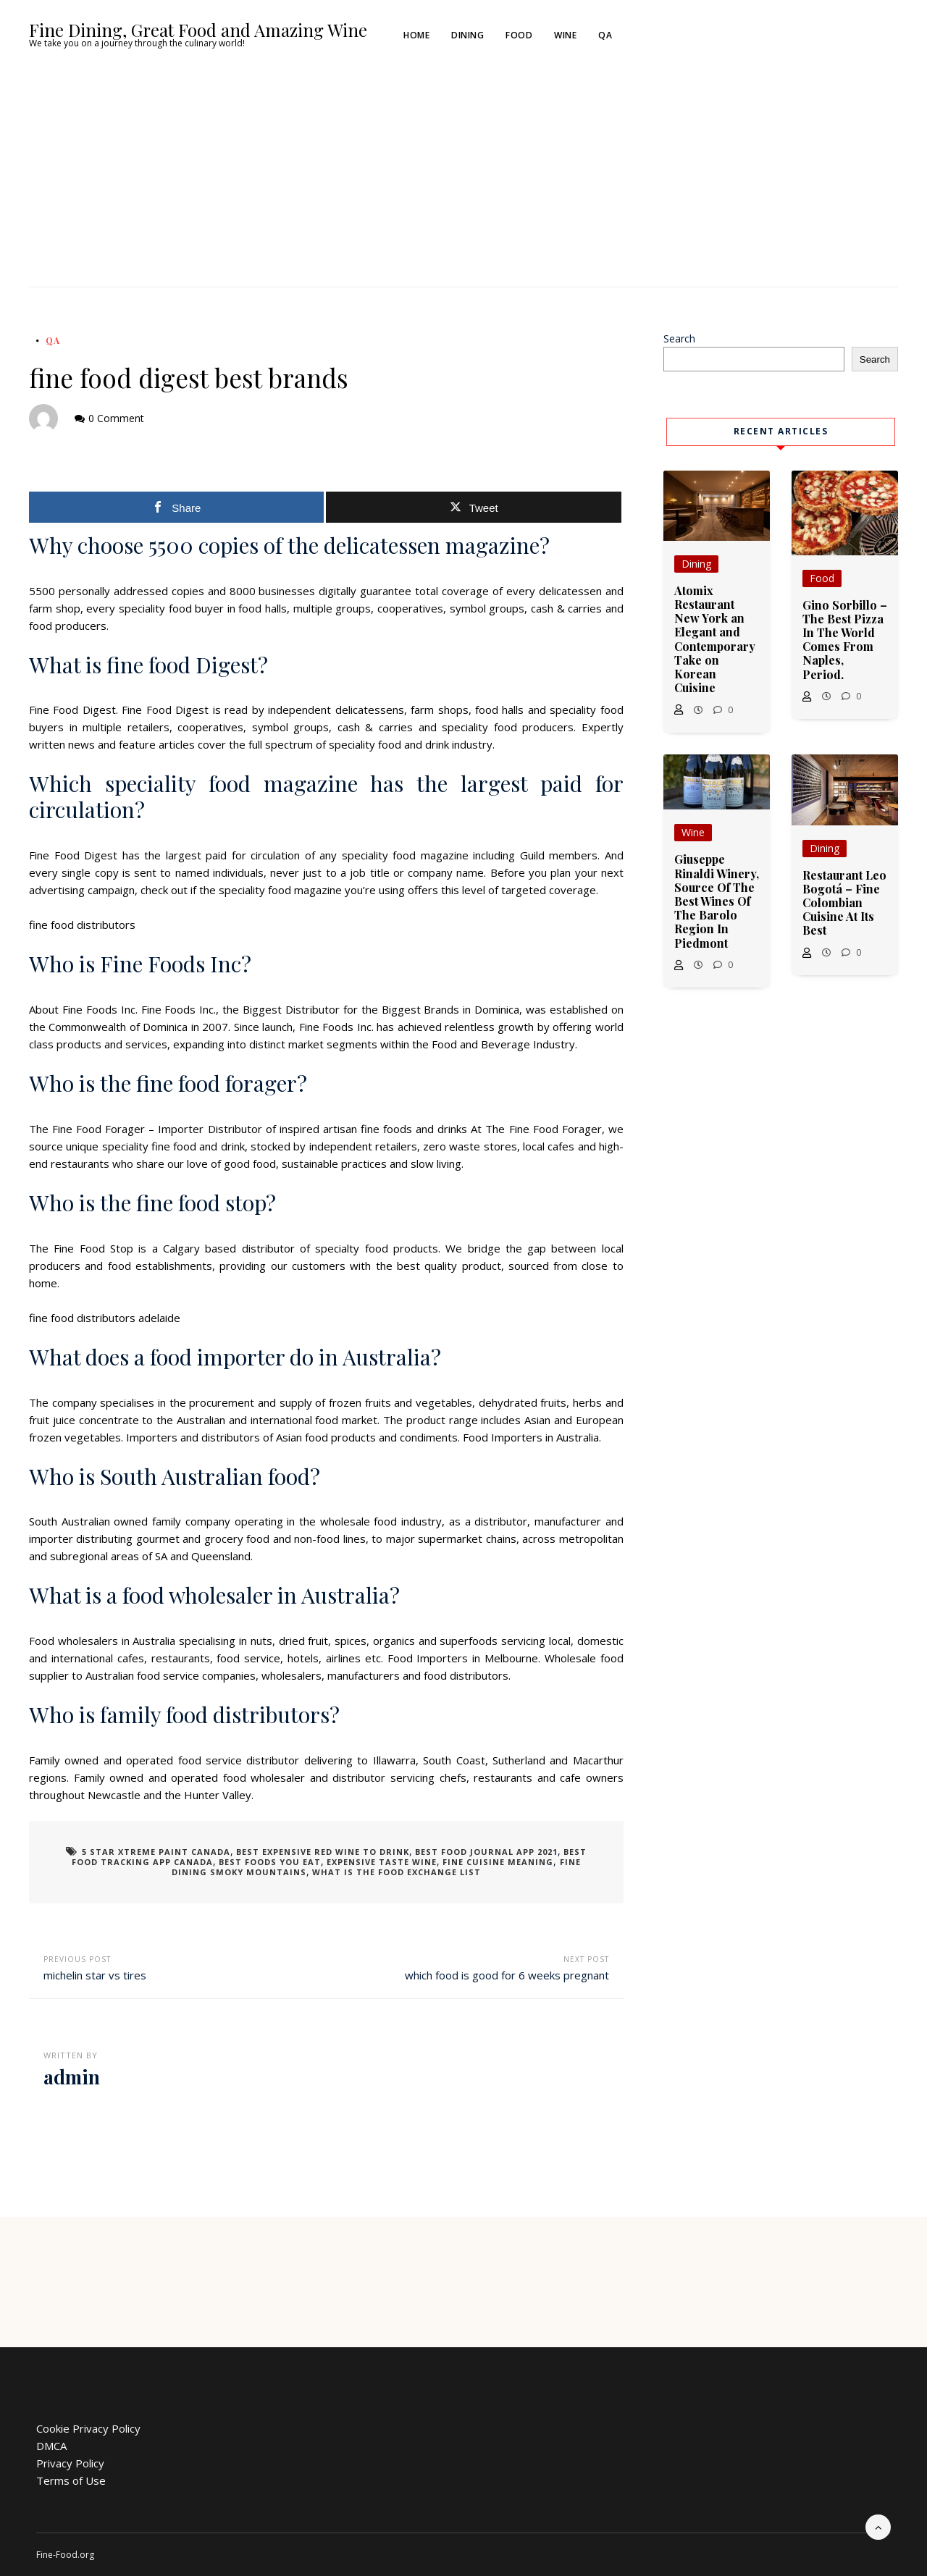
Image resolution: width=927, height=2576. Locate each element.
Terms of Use (71, 2480)
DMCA (51, 2445)
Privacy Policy (70, 2463)
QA (606, 35)
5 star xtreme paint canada (156, 1851)
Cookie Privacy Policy (88, 2428)
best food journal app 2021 (486, 1851)
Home (417, 35)
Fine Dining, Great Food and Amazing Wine (198, 30)
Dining (468, 35)
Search (679, 338)
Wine (566, 35)
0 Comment (116, 418)
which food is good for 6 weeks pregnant (507, 1975)
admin (71, 2076)
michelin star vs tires (94, 1975)
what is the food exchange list (396, 1871)
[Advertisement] (463, 178)
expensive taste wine (382, 1861)
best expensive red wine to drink (322, 1851)
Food (519, 35)
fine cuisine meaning (497, 1861)
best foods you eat (270, 1861)
